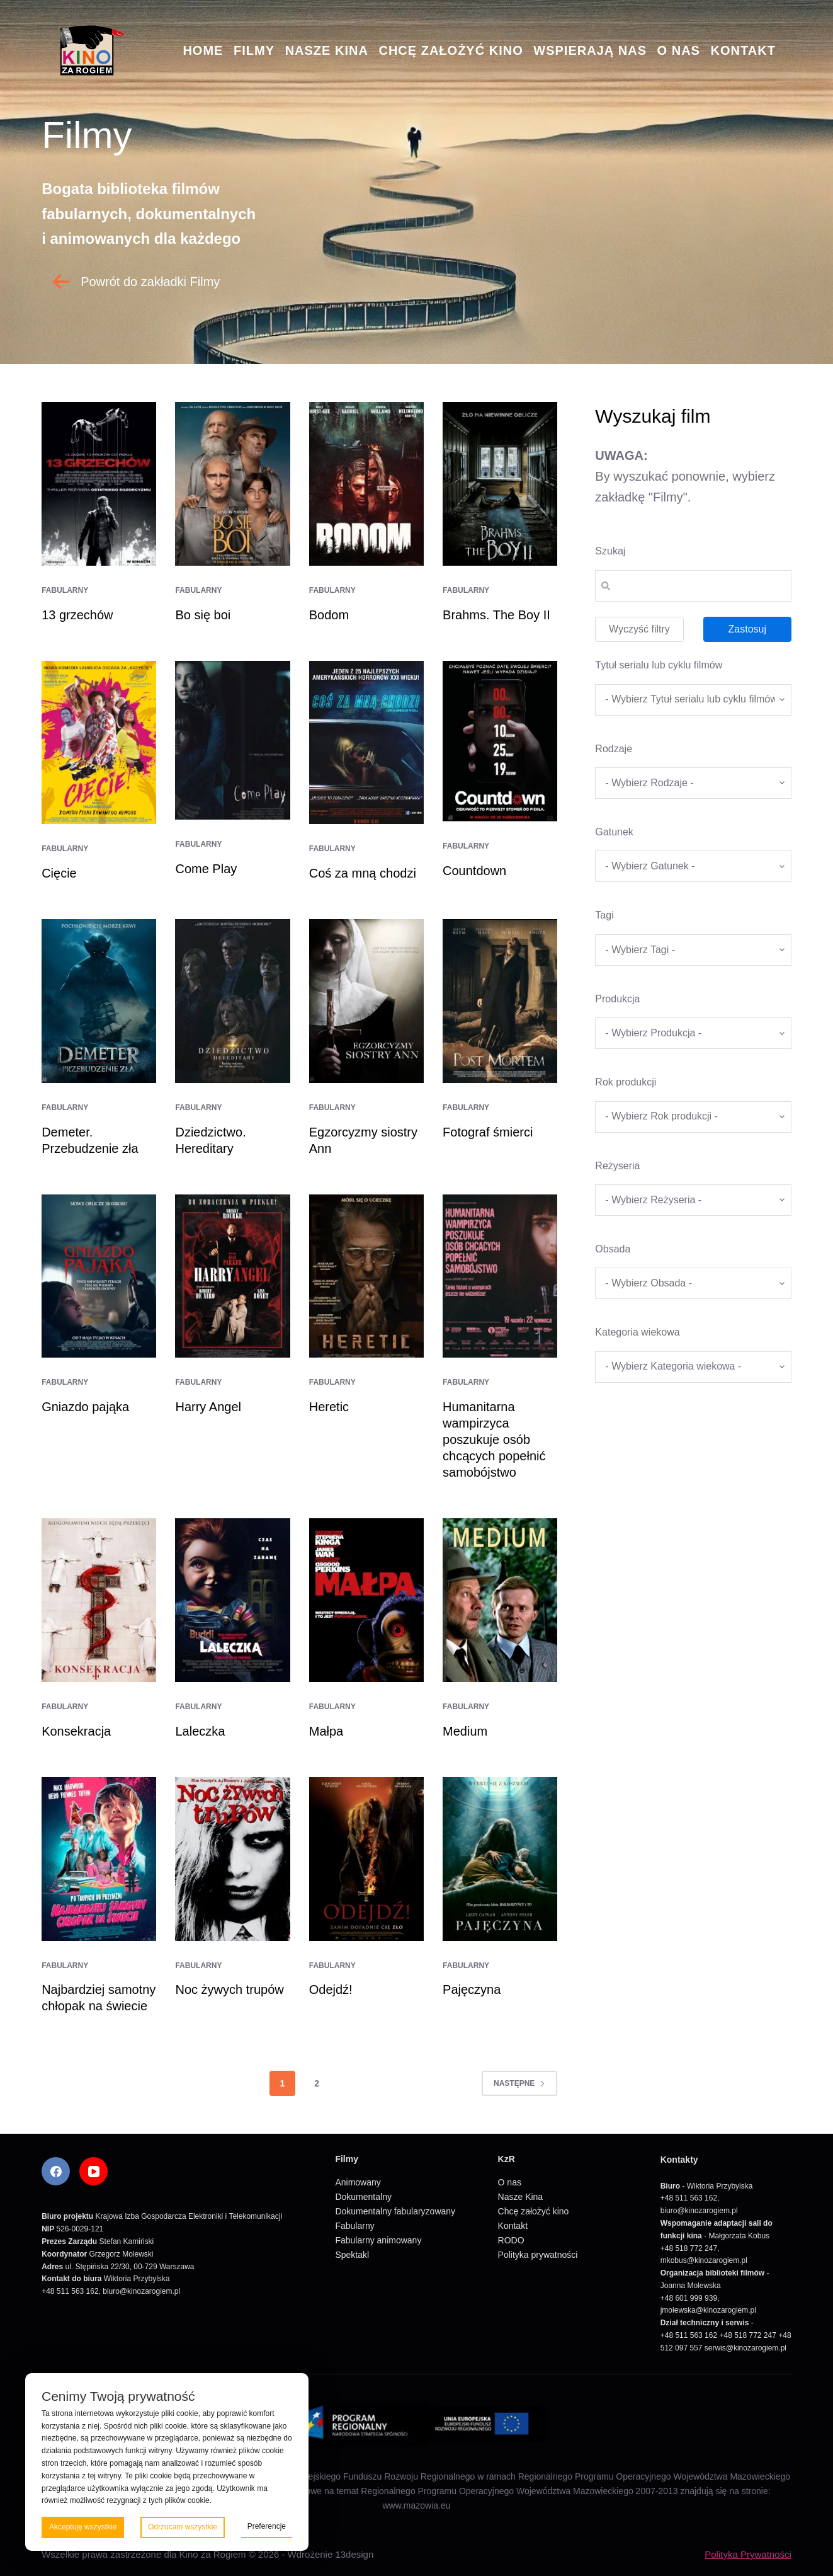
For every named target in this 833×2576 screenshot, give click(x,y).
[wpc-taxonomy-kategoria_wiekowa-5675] (693, 1367)
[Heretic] (366, 1276)
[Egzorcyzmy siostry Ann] (366, 1001)
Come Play (206, 869)
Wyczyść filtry (639, 629)
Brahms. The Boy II (496, 615)
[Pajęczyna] (500, 1859)
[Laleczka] (232, 1600)
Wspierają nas (590, 50)
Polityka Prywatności (748, 2554)
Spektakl (352, 2255)
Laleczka (200, 1731)
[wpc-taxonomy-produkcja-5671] (693, 1033)
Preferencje (266, 2526)
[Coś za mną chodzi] (366, 743)
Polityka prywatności (538, 2255)
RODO (511, 2240)
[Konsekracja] (99, 1600)
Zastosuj (747, 629)
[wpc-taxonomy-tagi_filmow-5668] (693, 950)
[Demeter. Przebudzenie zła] (99, 1001)
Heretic (329, 1407)
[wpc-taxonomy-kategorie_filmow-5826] (693, 783)
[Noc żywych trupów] (232, 1859)
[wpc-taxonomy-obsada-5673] (693, 1283)
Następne (519, 2083)
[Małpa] (366, 1600)
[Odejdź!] (366, 1859)
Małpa (326, 1731)
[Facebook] (56, 2171)
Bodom (329, 615)
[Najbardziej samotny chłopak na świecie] (99, 1859)
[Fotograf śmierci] (500, 1001)
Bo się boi (202, 615)
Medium (465, 1731)
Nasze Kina (326, 50)
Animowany (357, 2182)
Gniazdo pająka (85, 1407)
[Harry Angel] (232, 1276)
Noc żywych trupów (229, 1989)
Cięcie (59, 873)
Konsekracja (76, 1731)
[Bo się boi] (232, 484)
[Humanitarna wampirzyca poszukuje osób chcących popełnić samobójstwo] (500, 1276)
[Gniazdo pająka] (99, 1276)
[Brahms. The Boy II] (500, 484)
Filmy (254, 50)
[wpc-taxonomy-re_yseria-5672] (693, 1200)
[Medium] (500, 1600)
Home (203, 50)
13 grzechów (77, 615)
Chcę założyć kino (450, 50)
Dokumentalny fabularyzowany (395, 2211)
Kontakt (743, 50)
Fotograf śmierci (488, 1132)
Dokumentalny (363, 2197)
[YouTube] (93, 2171)
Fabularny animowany (378, 2240)
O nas (678, 50)
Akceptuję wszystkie (82, 2526)
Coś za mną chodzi (362, 873)
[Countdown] (500, 741)
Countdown (474, 871)
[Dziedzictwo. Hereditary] (232, 1001)
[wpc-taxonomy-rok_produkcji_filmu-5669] (693, 1117)
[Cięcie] (99, 743)
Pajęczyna (472, 1989)
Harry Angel (208, 1407)
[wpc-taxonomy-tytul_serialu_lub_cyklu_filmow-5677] (693, 700)
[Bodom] (366, 484)
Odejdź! (331, 1989)
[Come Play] (232, 740)
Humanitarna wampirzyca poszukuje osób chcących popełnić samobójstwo (494, 1439)
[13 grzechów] (99, 484)
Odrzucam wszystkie (182, 2526)
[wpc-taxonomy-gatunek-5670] (693, 866)
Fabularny (65, 590)
